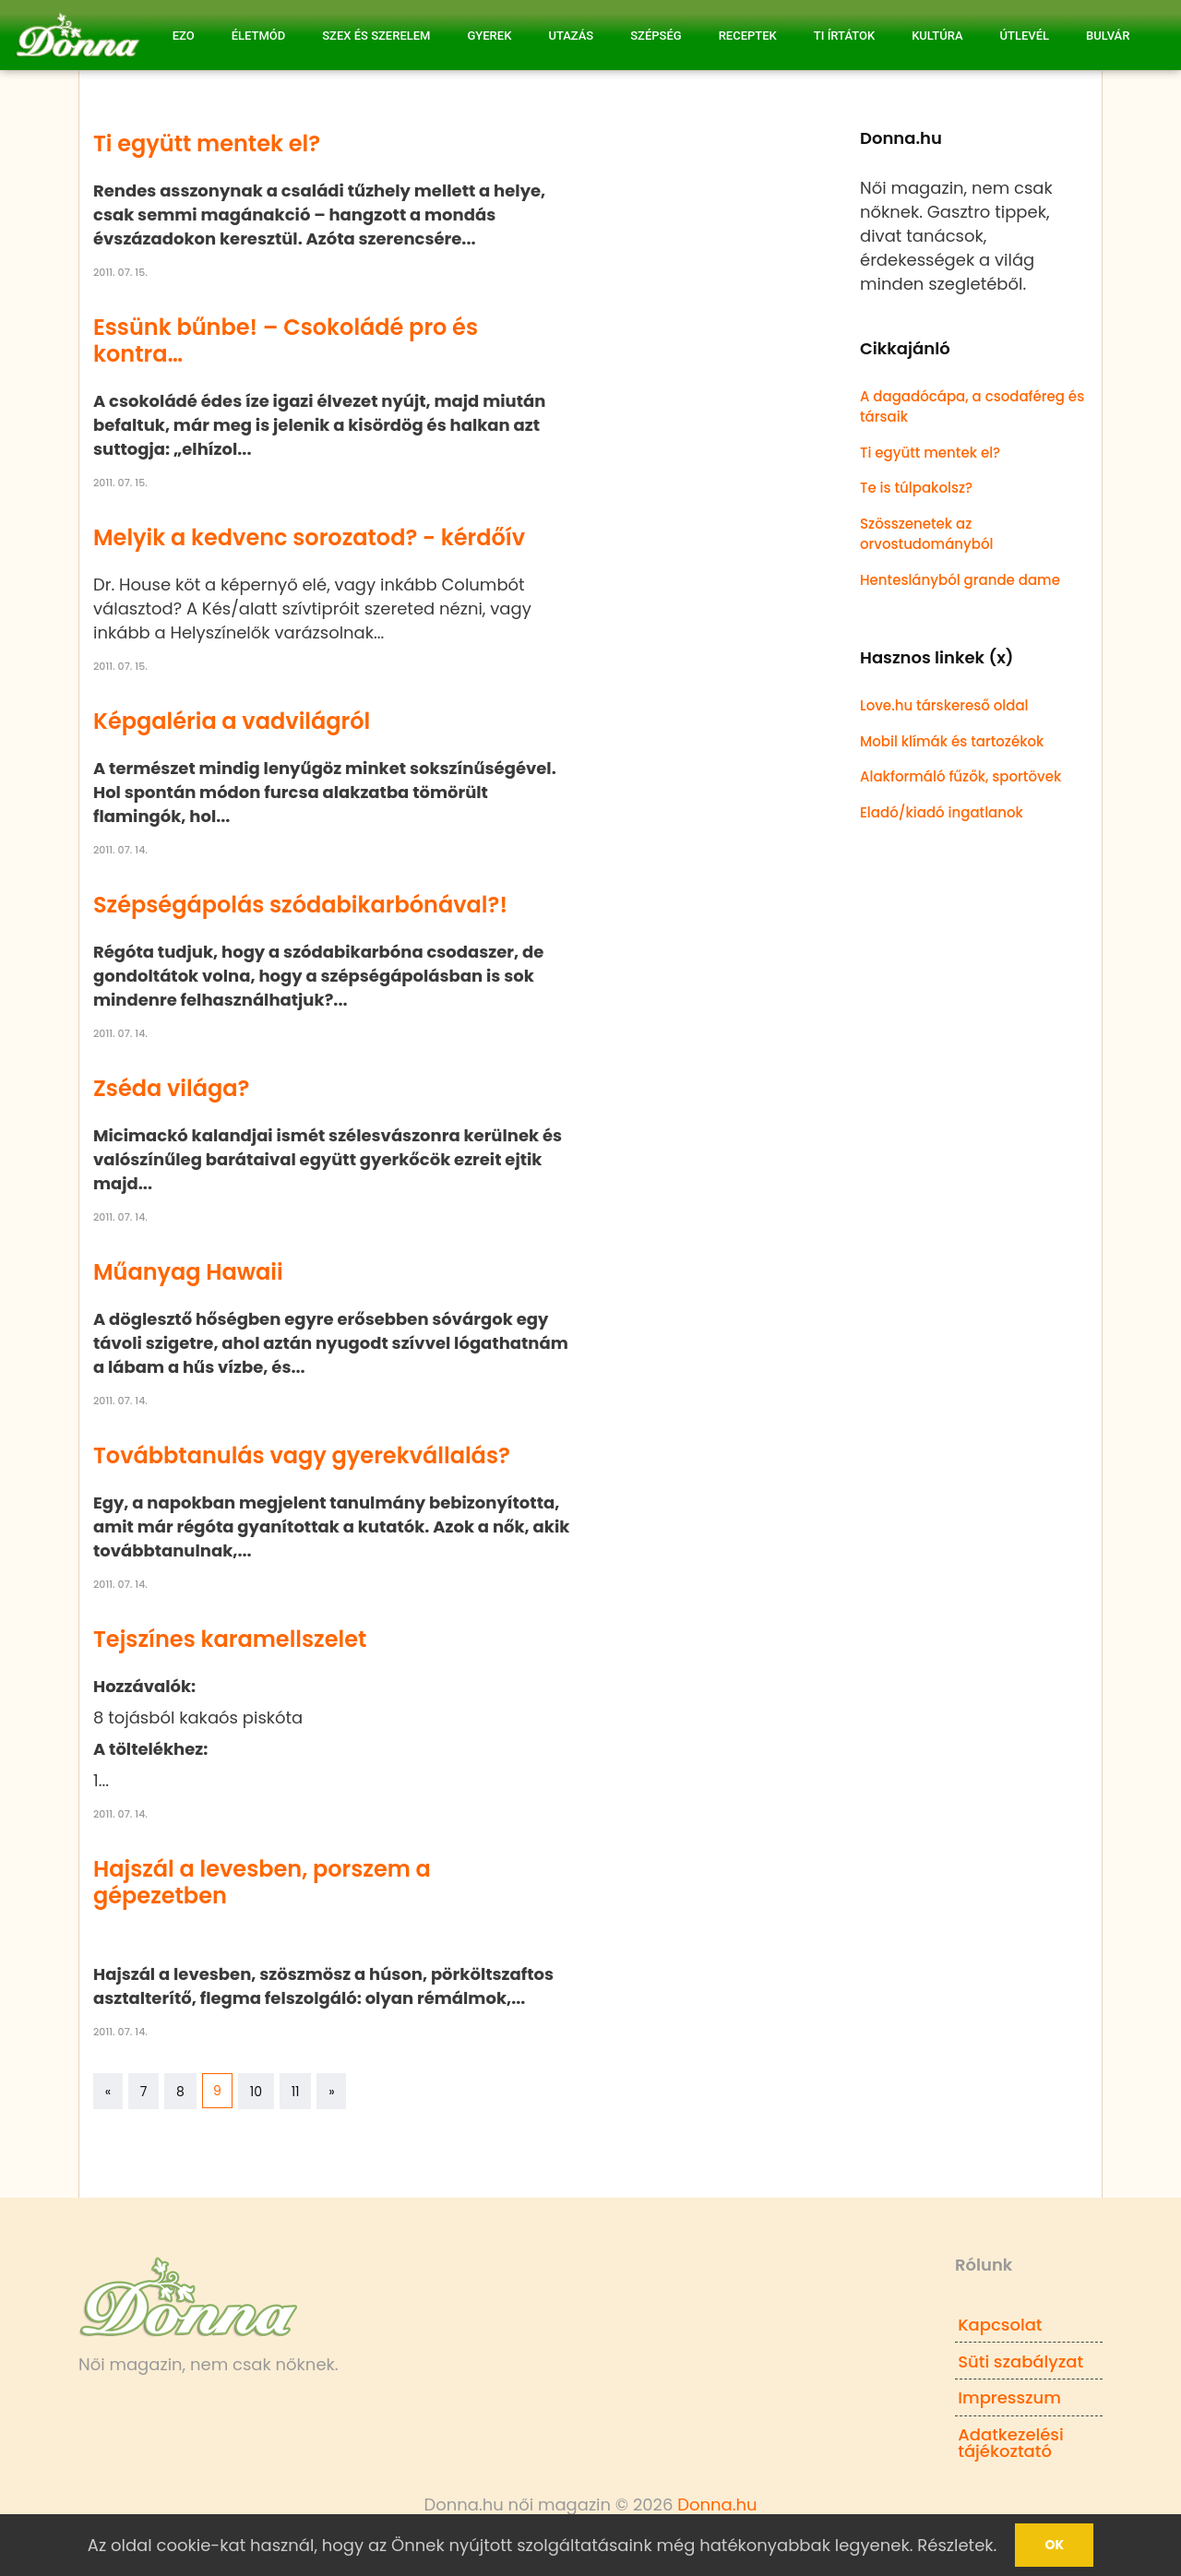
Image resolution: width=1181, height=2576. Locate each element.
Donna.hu (717, 2504)
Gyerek (489, 35)
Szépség (655, 35)
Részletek (955, 2545)
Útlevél (1025, 35)
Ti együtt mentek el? (206, 143)
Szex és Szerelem (376, 35)
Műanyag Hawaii (188, 1272)
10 (256, 2091)
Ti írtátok (844, 35)
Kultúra (937, 35)
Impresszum (1009, 2397)
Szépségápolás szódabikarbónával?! (300, 904)
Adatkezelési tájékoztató (1011, 2443)
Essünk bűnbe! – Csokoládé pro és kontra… (285, 340)
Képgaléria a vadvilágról (231, 721)
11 (296, 2091)
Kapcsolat (1000, 2324)
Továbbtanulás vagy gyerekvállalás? (301, 1455)
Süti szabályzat (1020, 2361)
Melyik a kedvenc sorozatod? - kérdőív (309, 537)
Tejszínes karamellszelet (229, 1639)
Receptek (748, 35)
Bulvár (1107, 35)
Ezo (184, 35)
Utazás (570, 35)
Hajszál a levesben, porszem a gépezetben (262, 1882)
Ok (1054, 2544)
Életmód (259, 35)
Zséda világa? (171, 1088)
